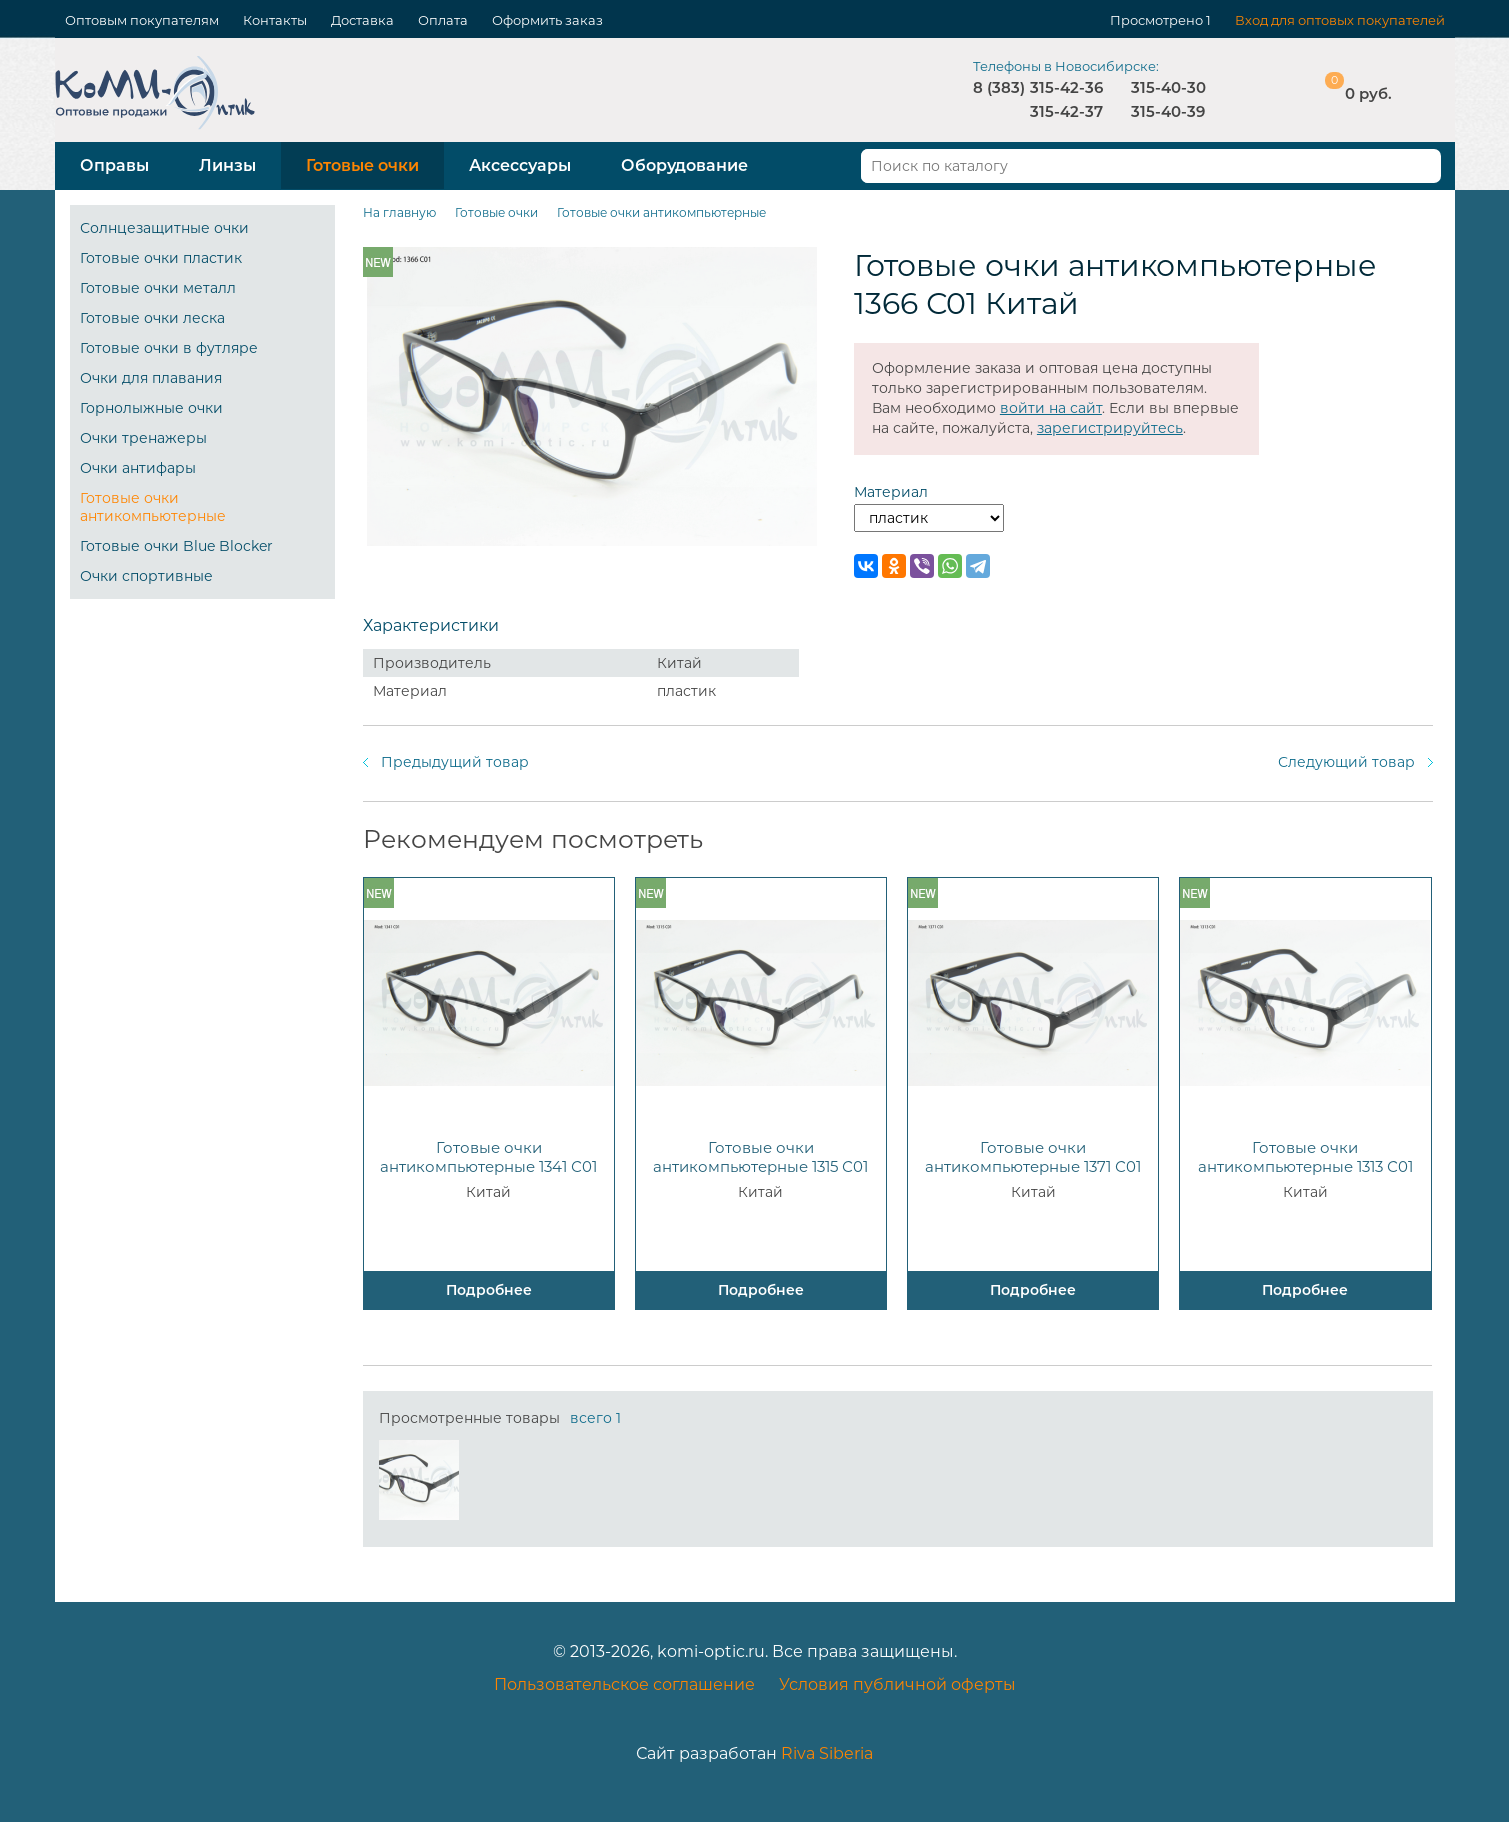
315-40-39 (1168, 111)
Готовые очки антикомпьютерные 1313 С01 (1305, 1157)
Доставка (362, 20)
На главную (399, 212)
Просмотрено (1156, 20)
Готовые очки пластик (161, 258)
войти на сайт (1051, 408)
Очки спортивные (146, 576)
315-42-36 (1066, 87)
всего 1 (595, 1418)
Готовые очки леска (152, 318)
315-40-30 (1168, 87)
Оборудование (684, 165)
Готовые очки (362, 165)
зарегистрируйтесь (1110, 428)
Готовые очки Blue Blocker (176, 546)
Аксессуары (520, 165)
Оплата (443, 20)
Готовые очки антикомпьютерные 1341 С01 (488, 1157)
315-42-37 (1066, 111)
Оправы (114, 165)
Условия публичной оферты (897, 1684)
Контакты (275, 20)
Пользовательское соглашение (624, 1684)
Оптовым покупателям (142, 20)
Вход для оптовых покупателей (1340, 20)
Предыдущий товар (455, 762)
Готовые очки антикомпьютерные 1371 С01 (1033, 1157)
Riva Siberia (827, 1753)
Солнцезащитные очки (164, 228)
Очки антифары (138, 468)
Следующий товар (1346, 762)
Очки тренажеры (143, 438)
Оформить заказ (547, 20)
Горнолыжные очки (151, 408)
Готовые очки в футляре (169, 348)
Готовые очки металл (158, 288)
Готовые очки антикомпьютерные (153, 507)
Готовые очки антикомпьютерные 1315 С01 (760, 1157)
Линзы (227, 165)
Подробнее (489, 1290)
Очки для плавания (151, 378)
